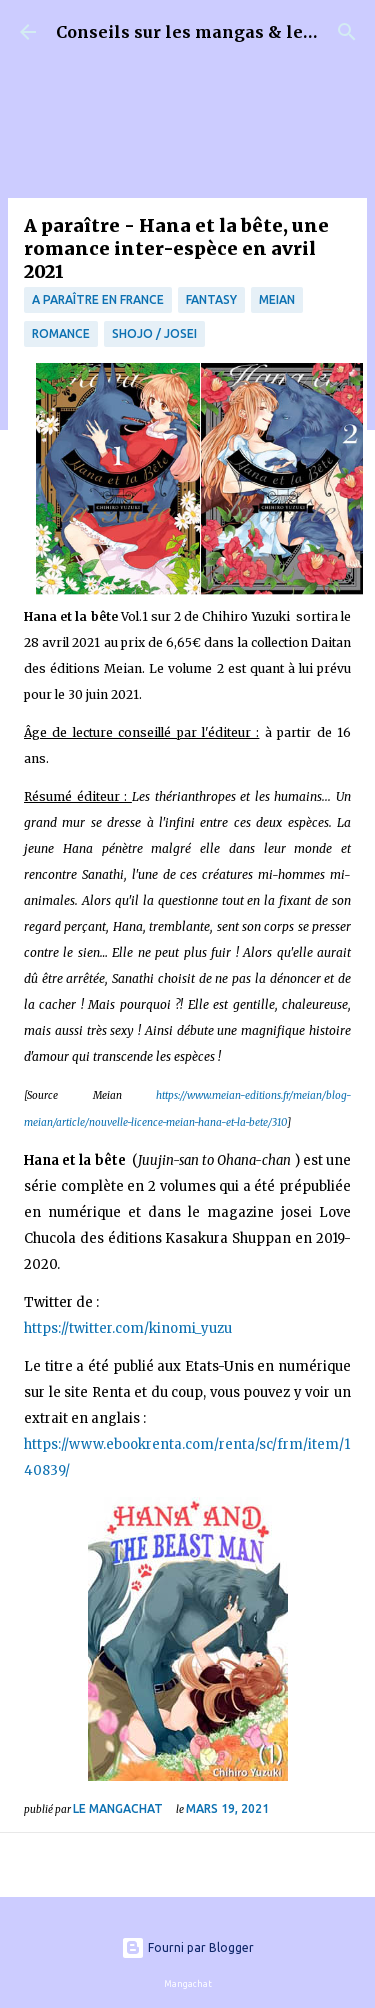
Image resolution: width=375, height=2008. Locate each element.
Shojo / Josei (154, 333)
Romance (61, 333)
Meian (277, 299)
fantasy (211, 299)
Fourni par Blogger (187, 1947)
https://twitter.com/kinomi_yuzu (128, 1328)
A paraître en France (98, 299)
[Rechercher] (347, 32)
